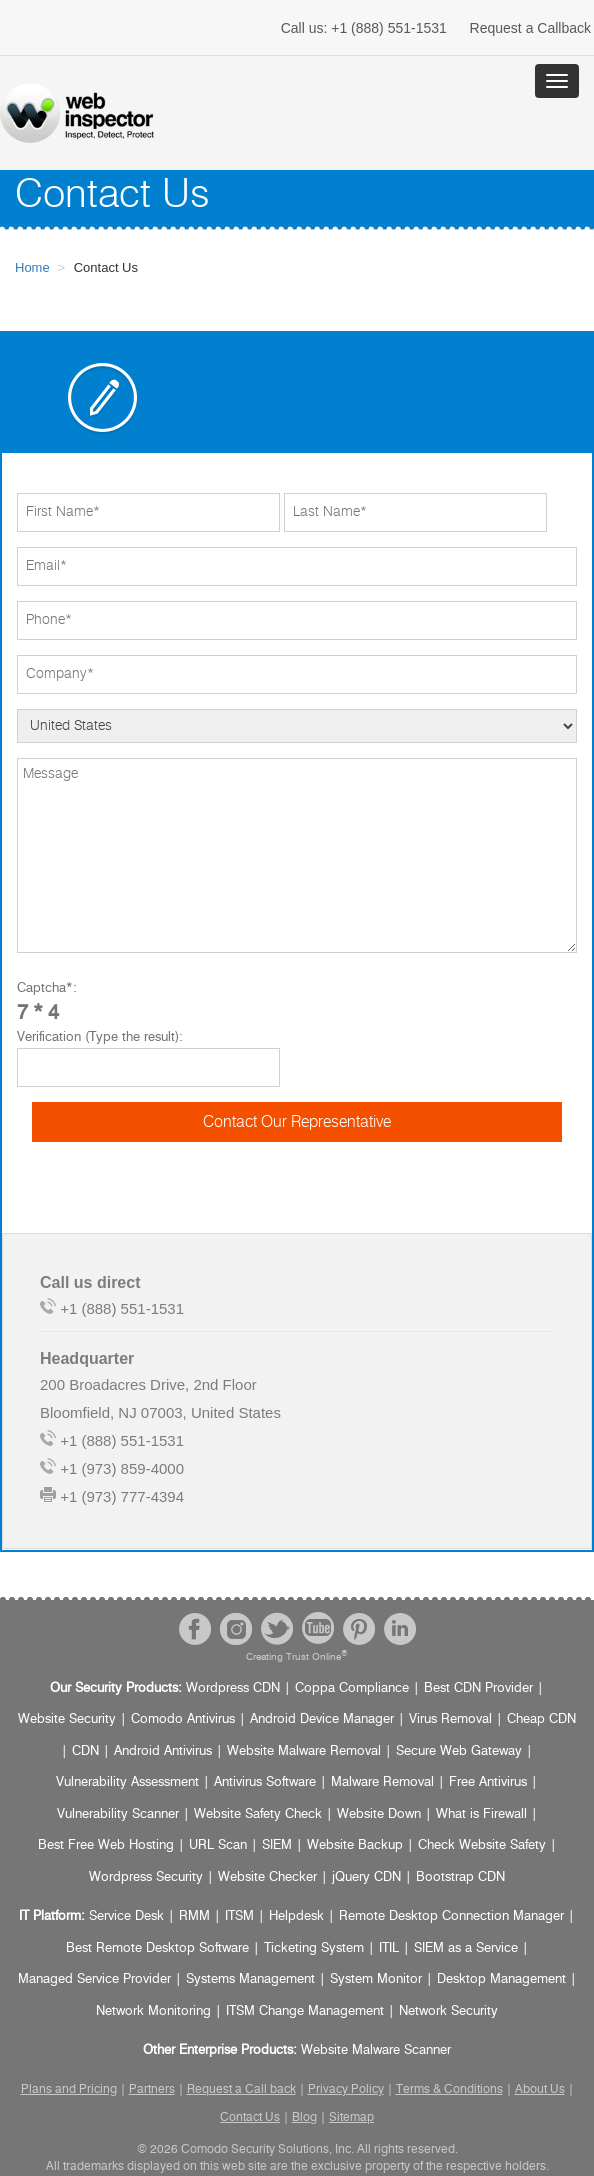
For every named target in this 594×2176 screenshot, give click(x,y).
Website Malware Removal (304, 1751)
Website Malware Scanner (376, 2050)
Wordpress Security (146, 1877)
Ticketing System (314, 1948)
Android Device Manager (322, 1719)
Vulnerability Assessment (127, 1782)
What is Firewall (481, 1814)
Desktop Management (501, 1979)
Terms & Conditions (449, 2089)
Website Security (67, 1719)
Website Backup (355, 1845)
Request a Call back (241, 2089)
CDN (85, 1751)
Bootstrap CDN (460, 1877)
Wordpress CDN (233, 1688)
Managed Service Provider (94, 1979)
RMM (194, 1916)
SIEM (277, 1845)
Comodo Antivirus (183, 1719)
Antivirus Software (265, 1782)
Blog (304, 2117)
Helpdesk (296, 1916)
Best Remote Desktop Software (157, 1948)
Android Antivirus (163, 1751)
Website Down (379, 1814)
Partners (152, 2089)
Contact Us (250, 2117)
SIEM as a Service (466, 1948)
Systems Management (250, 1979)
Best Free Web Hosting (106, 1845)
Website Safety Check (258, 1814)
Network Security (448, 2011)
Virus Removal (450, 1719)
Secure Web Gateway (459, 1751)
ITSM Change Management (305, 2011)
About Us (540, 2089)
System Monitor (376, 1979)
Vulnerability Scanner (118, 1814)
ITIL (389, 1948)
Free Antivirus (488, 1782)
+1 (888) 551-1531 (364, 28)
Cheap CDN (541, 1719)
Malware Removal (382, 1782)
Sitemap (351, 2117)
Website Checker (267, 1877)
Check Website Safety (482, 1845)
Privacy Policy (346, 2089)
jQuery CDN (366, 1877)
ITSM (239, 1916)
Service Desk (126, 1916)
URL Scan (218, 1845)
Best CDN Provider (478, 1688)
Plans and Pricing (69, 2089)
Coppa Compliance (352, 1688)
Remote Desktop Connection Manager (451, 1916)
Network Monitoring (153, 2011)
